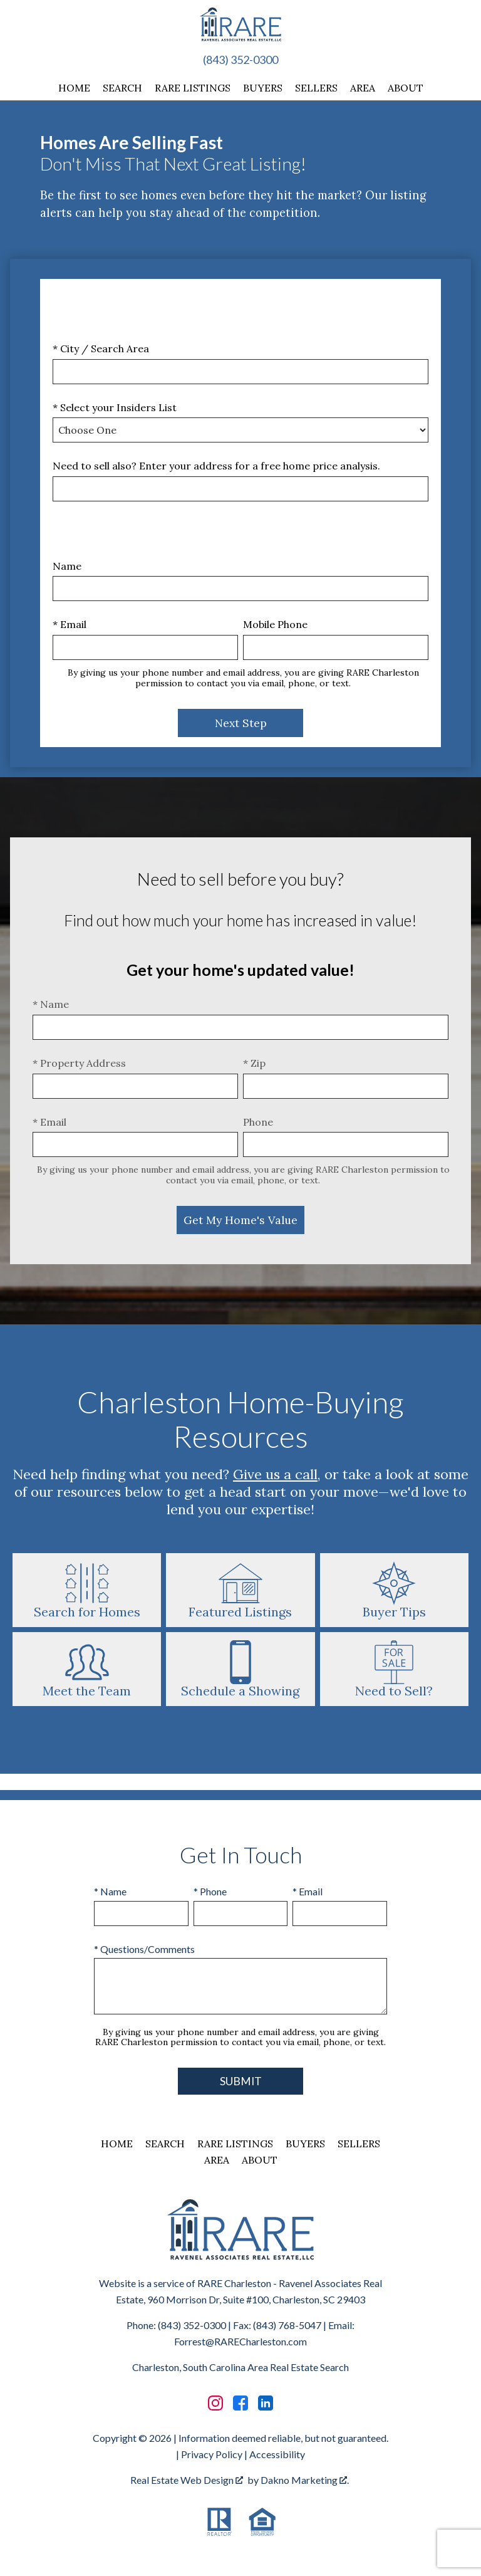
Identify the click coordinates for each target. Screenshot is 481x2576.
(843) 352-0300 (240, 59)
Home (74, 87)
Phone (258, 1122)
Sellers (316, 87)
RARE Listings (192, 87)
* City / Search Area (101, 348)
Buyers (262, 87)
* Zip (254, 1063)
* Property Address (79, 1063)
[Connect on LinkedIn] (265, 2403)
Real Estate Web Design (186, 2480)
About (405, 87)
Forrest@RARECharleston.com (240, 2341)
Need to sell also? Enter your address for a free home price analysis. (216, 465)
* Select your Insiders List (115, 407)
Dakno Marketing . (305, 2480)
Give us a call (275, 1474)
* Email (69, 624)
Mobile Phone (275, 624)
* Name (51, 1004)
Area (362, 87)
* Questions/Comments (144, 1949)
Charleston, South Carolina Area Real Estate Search (240, 2367)
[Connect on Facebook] (240, 2403)
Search (122, 87)
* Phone (210, 1891)
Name (67, 566)
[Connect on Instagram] (215, 2403)
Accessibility (277, 2454)
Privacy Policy (211, 2454)
